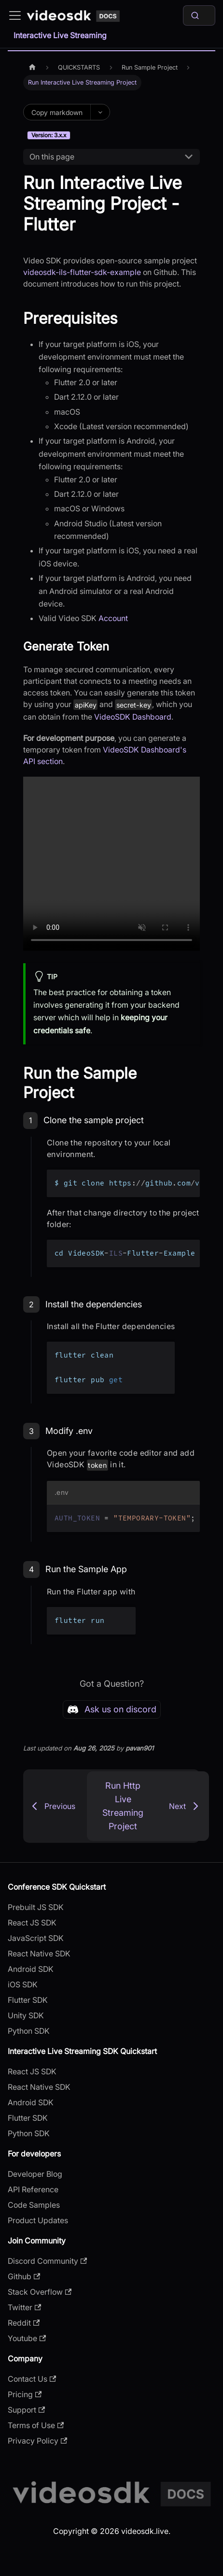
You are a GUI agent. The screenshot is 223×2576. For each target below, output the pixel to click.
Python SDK (29, 2031)
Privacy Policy (37, 2441)
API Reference (33, 2189)
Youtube (27, 2338)
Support (26, 2410)
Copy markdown (57, 112)
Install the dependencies (93, 1304)
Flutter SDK (28, 2000)
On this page (51, 156)
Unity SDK (26, 2015)
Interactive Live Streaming (60, 35)
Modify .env (69, 1431)
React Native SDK (39, 1953)
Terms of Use (36, 2425)
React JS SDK (32, 1922)
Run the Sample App (86, 1569)
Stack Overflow (39, 2292)
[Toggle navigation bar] (15, 15)
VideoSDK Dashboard (132, 717)
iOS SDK (23, 1984)
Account (113, 618)
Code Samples (34, 2205)
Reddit (24, 2323)
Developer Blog (35, 2174)
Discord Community (47, 2261)
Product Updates (38, 2220)
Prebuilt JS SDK (36, 1907)
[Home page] (32, 67)
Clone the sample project (93, 1120)
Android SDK (31, 1969)
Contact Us (32, 2379)
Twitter (24, 2307)
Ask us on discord (111, 1709)
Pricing (25, 2394)
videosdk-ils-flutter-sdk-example (82, 272)
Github (24, 2276)
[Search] (199, 15)
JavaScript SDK (36, 1938)
